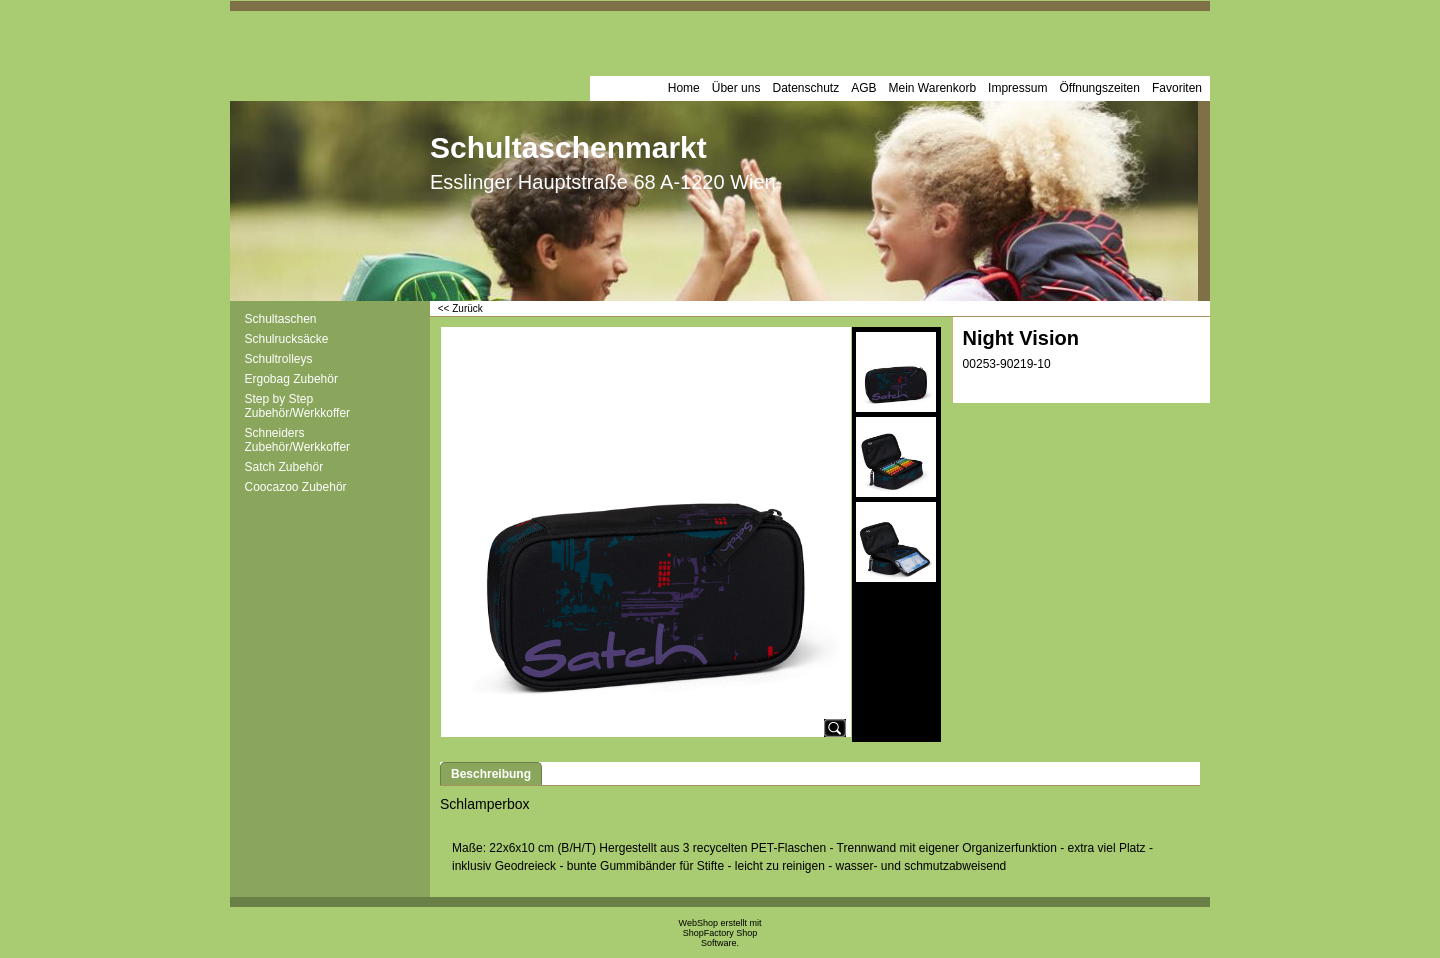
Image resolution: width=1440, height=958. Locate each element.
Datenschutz (805, 88)
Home (684, 88)
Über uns (736, 88)
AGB (863, 88)
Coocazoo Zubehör (296, 487)
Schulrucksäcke (287, 339)
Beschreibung (491, 774)
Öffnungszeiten (1099, 88)
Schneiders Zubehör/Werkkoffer (298, 440)
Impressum (1017, 88)
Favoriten (1177, 88)
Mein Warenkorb (933, 88)
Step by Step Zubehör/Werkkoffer (298, 406)
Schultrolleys (279, 359)
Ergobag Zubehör (291, 379)
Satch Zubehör (284, 467)
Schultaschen (281, 319)
